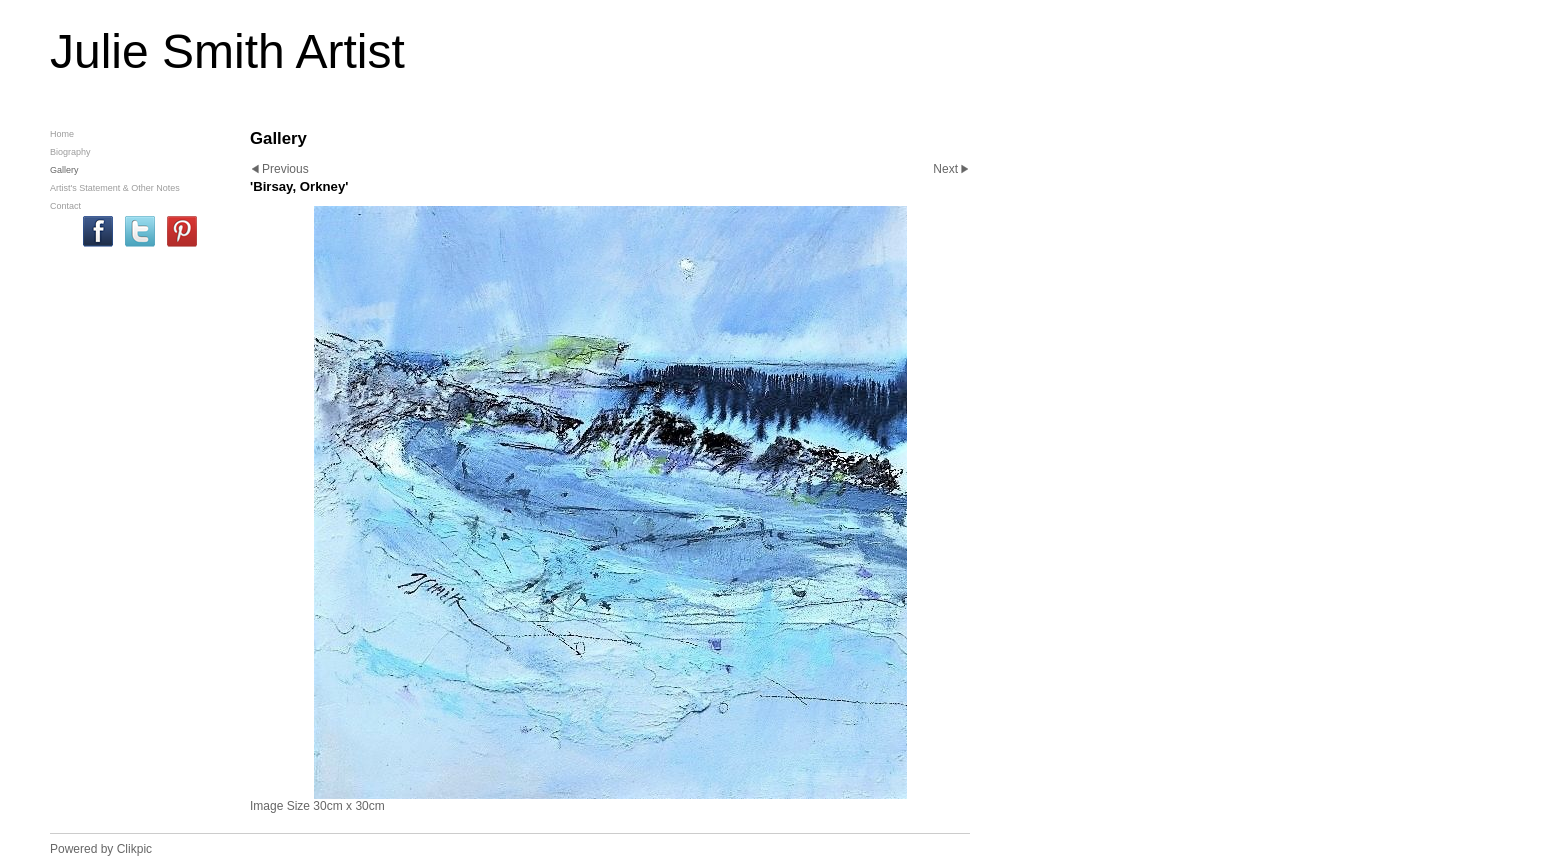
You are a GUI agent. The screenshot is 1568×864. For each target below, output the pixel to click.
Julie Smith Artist (227, 51)
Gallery (64, 170)
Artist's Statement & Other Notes (115, 188)
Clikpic (134, 849)
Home (62, 134)
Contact (65, 206)
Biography (70, 152)
